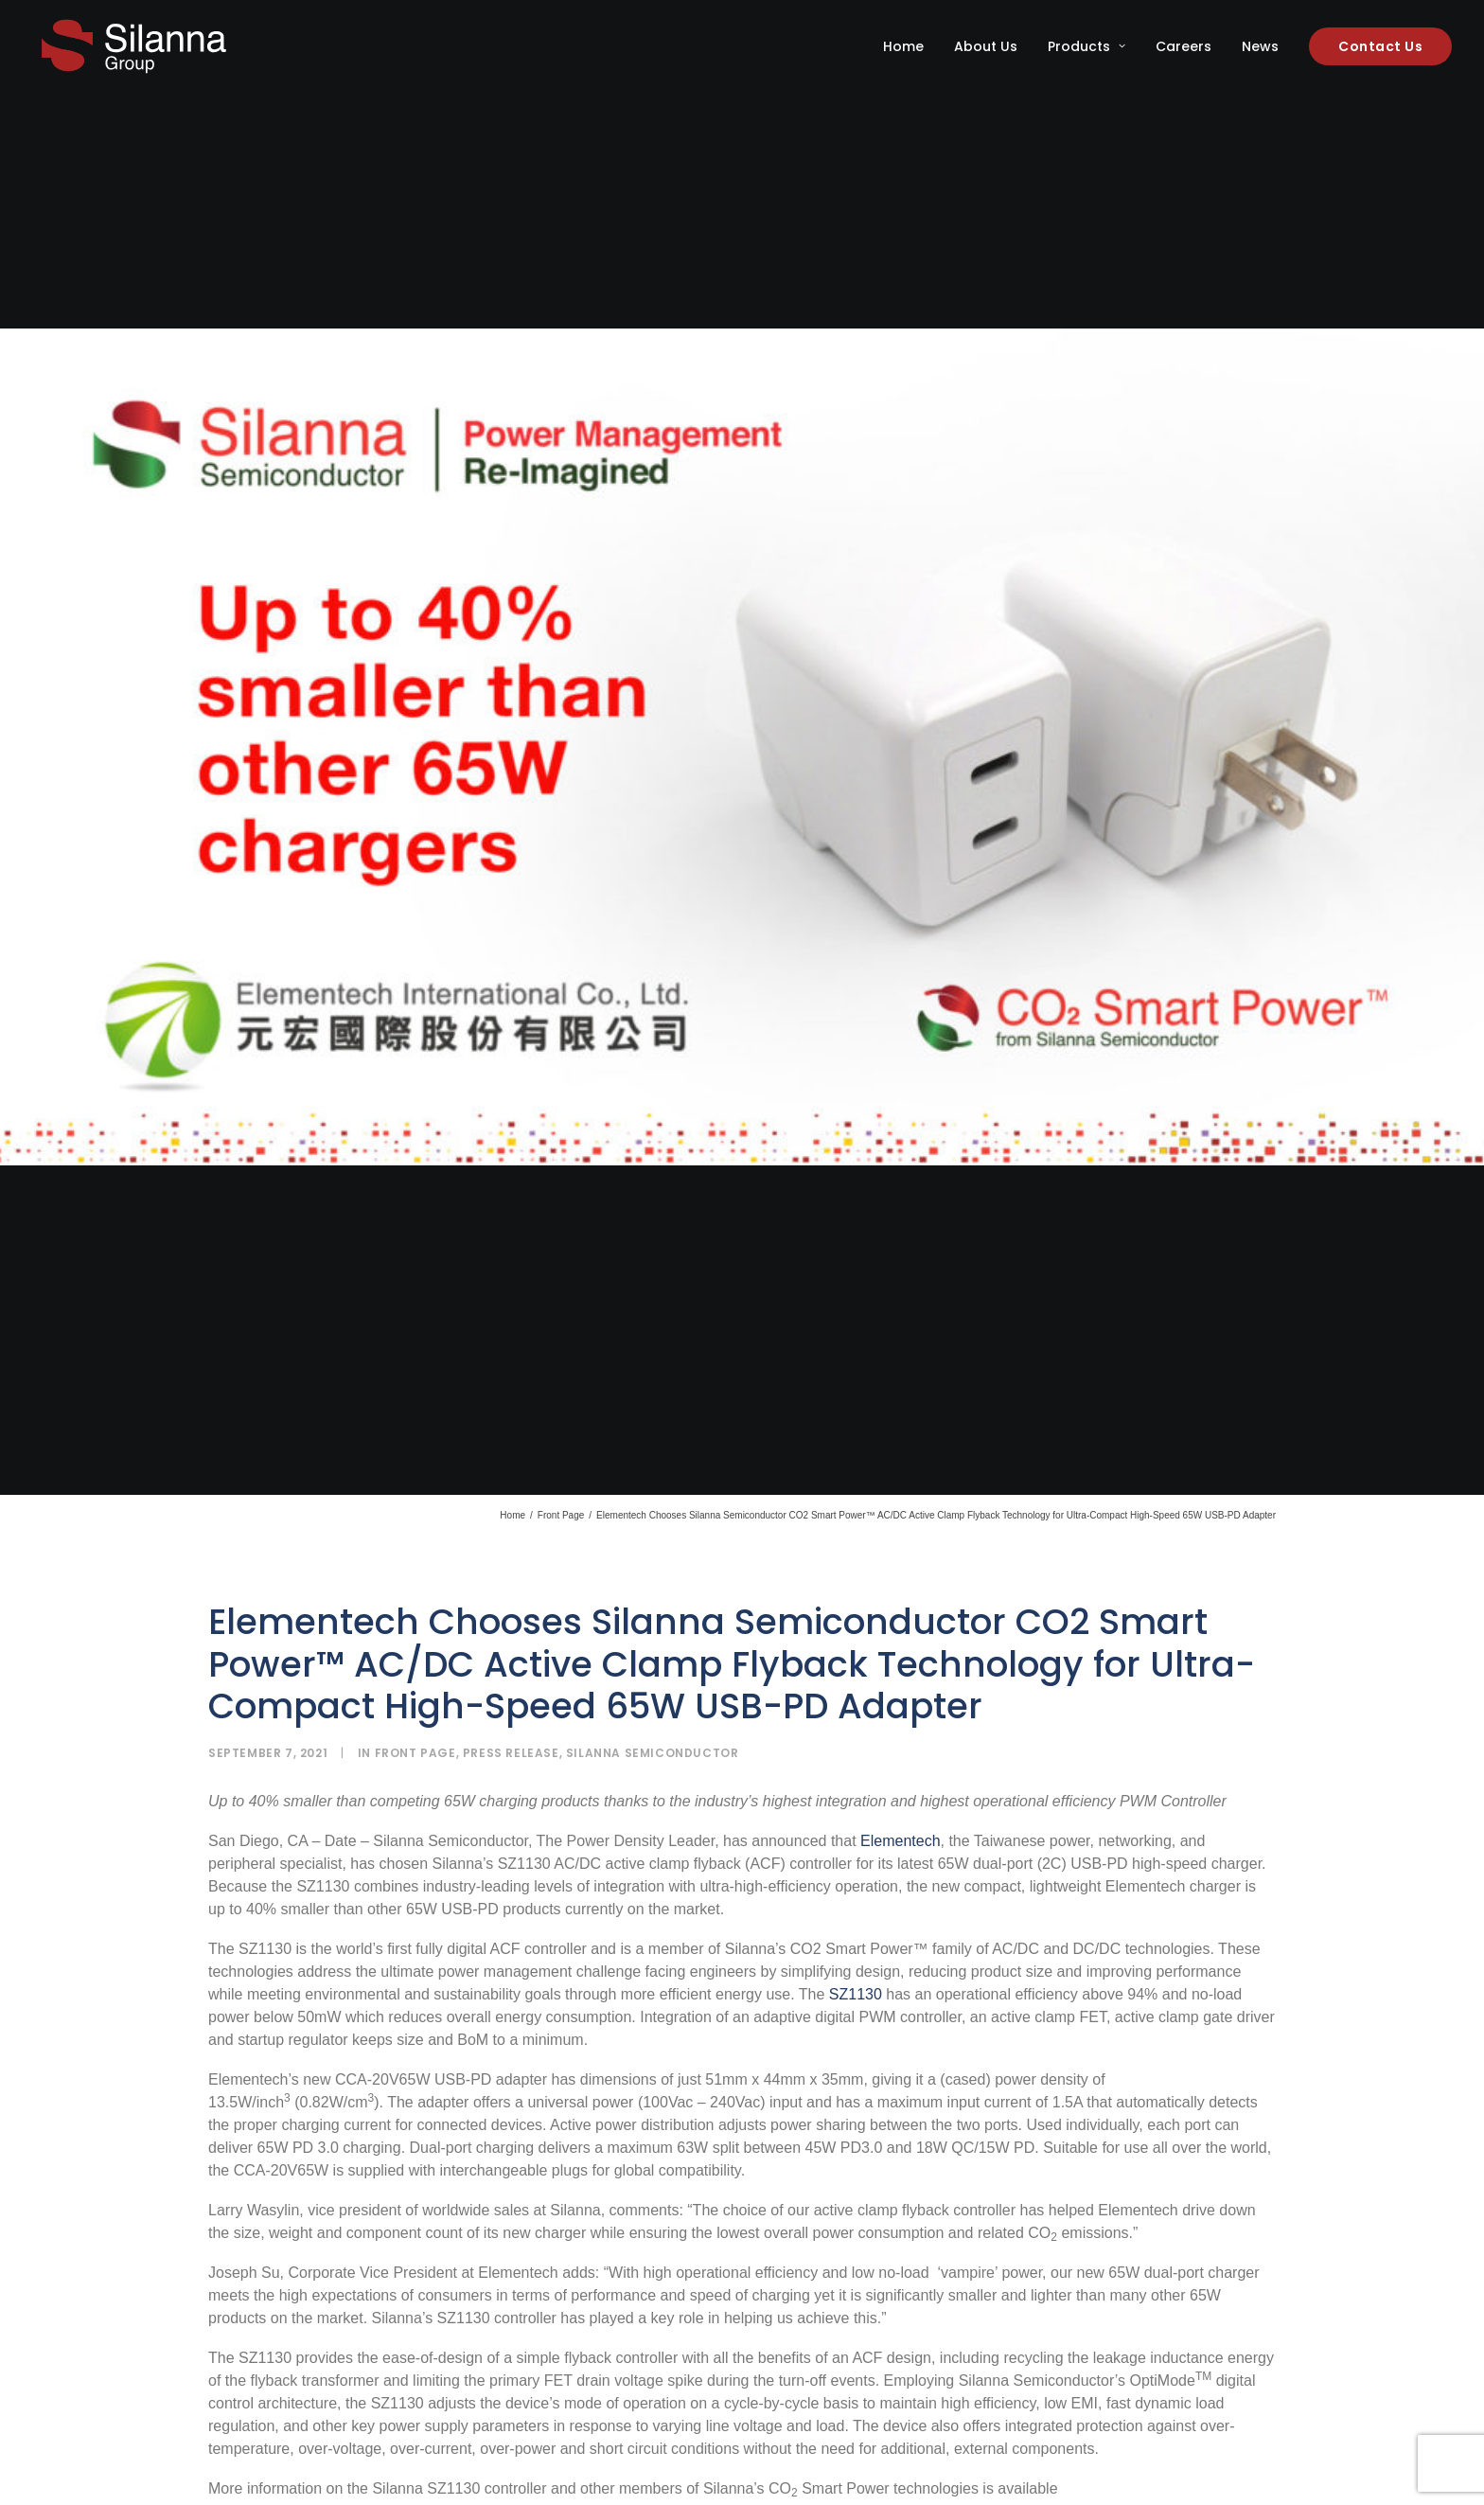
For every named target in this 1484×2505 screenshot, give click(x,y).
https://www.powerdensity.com (326, 2210)
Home (903, 46)
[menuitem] (910, 46)
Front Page (561, 1214)
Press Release (511, 1452)
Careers (1183, 46)
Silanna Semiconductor (652, 1452)
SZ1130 (855, 1693)
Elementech (900, 1540)
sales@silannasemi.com (622, 2210)
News (1260, 46)
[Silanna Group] (134, 46)
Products (1086, 46)
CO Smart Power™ (551, 2426)
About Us (985, 46)
